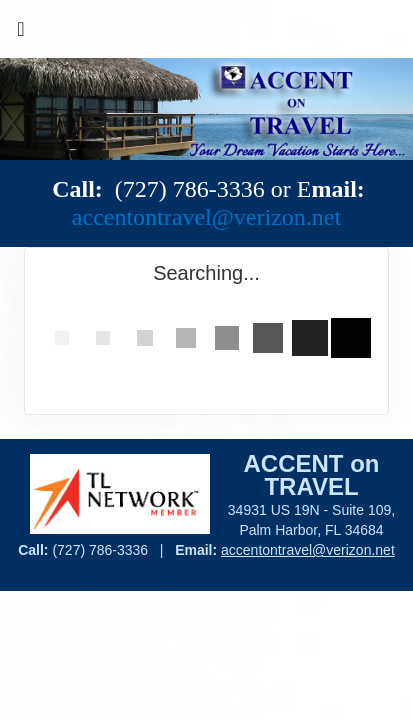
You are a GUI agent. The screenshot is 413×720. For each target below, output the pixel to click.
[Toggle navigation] (21, 34)
